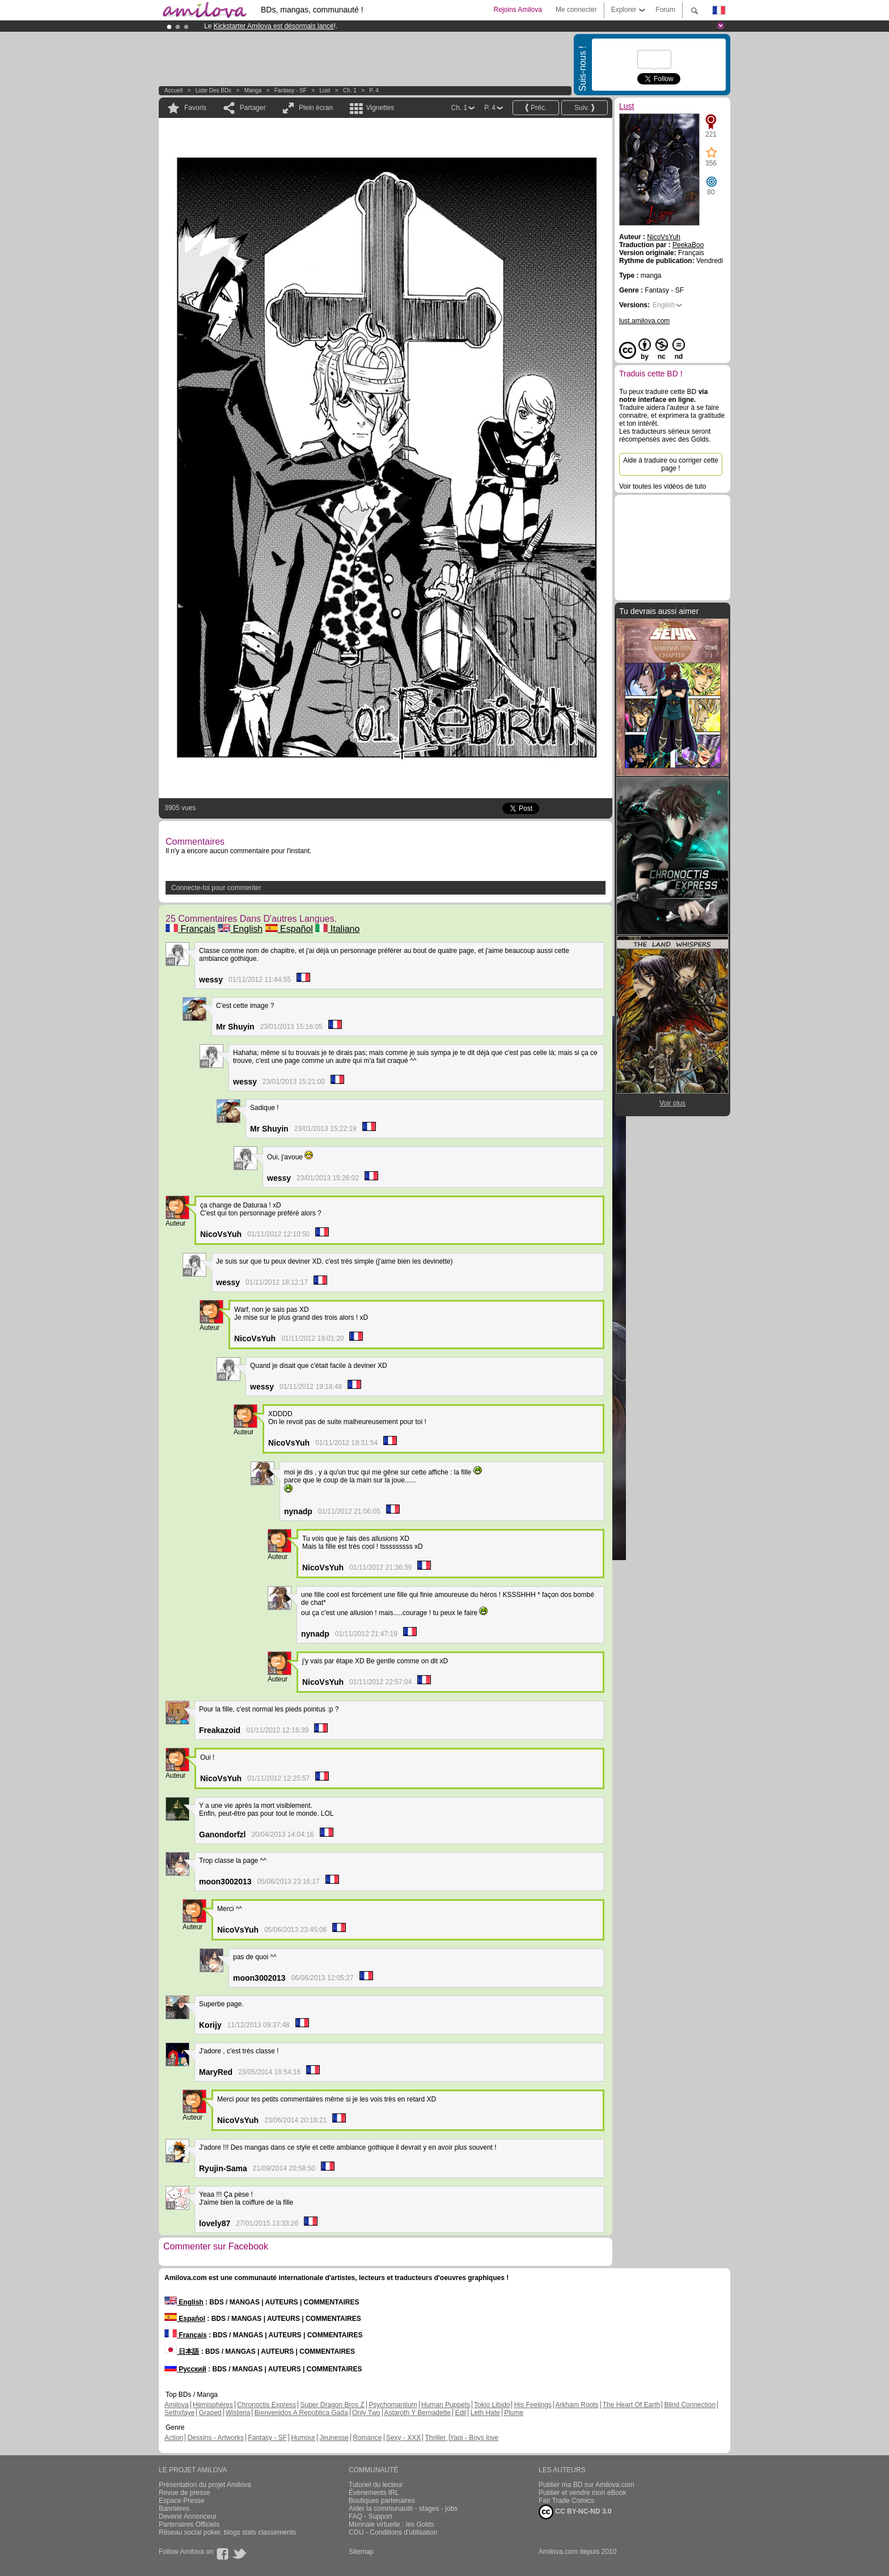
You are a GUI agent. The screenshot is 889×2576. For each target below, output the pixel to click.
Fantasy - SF (290, 90)
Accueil (173, 90)
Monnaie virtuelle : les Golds (391, 2524)
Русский (185, 2369)
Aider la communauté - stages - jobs (403, 2509)
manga (253, 90)
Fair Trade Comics (566, 2501)
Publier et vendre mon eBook (582, 2493)
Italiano (337, 929)
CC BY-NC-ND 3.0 (575, 2512)
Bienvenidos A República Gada (301, 2413)
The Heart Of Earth (631, 2405)
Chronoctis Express (266, 2405)
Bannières (174, 2509)
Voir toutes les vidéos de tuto (662, 486)
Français (190, 929)
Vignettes (380, 108)
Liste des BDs (213, 90)
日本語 (181, 2351)
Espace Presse (182, 2501)
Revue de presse (184, 2493)
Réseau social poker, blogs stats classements (227, 2532)
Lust (325, 90)
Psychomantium (393, 2405)
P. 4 (374, 90)
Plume (513, 2413)
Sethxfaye (179, 2413)
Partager (253, 108)
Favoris (195, 108)
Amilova (176, 2405)
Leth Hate (485, 2413)
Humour (303, 2438)
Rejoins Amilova (518, 10)
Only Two (366, 2413)
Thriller (436, 2438)
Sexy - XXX (403, 2438)
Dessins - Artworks (216, 2438)
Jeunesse (333, 2438)
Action (173, 2438)
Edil (460, 2413)
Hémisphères (213, 2405)
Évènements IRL (374, 2493)
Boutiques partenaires (382, 2501)
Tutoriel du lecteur (376, 2485)
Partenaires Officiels (189, 2524)
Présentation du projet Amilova (205, 2485)
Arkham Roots (577, 2405)
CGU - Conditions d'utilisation (393, 2532)
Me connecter (576, 10)
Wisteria (238, 2413)
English (240, 929)
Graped (210, 2413)
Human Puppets (445, 2405)
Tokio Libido (492, 2405)
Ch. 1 (350, 90)
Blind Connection (690, 2405)
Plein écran (316, 108)
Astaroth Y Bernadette (417, 2413)
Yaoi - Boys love (474, 2438)
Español (289, 929)
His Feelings (533, 2405)
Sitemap (361, 2552)
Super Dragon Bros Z (332, 2405)
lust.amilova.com (644, 321)
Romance (367, 2438)
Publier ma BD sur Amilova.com (586, 2485)
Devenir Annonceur (188, 2516)
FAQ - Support (370, 2516)
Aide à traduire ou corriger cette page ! (670, 464)
